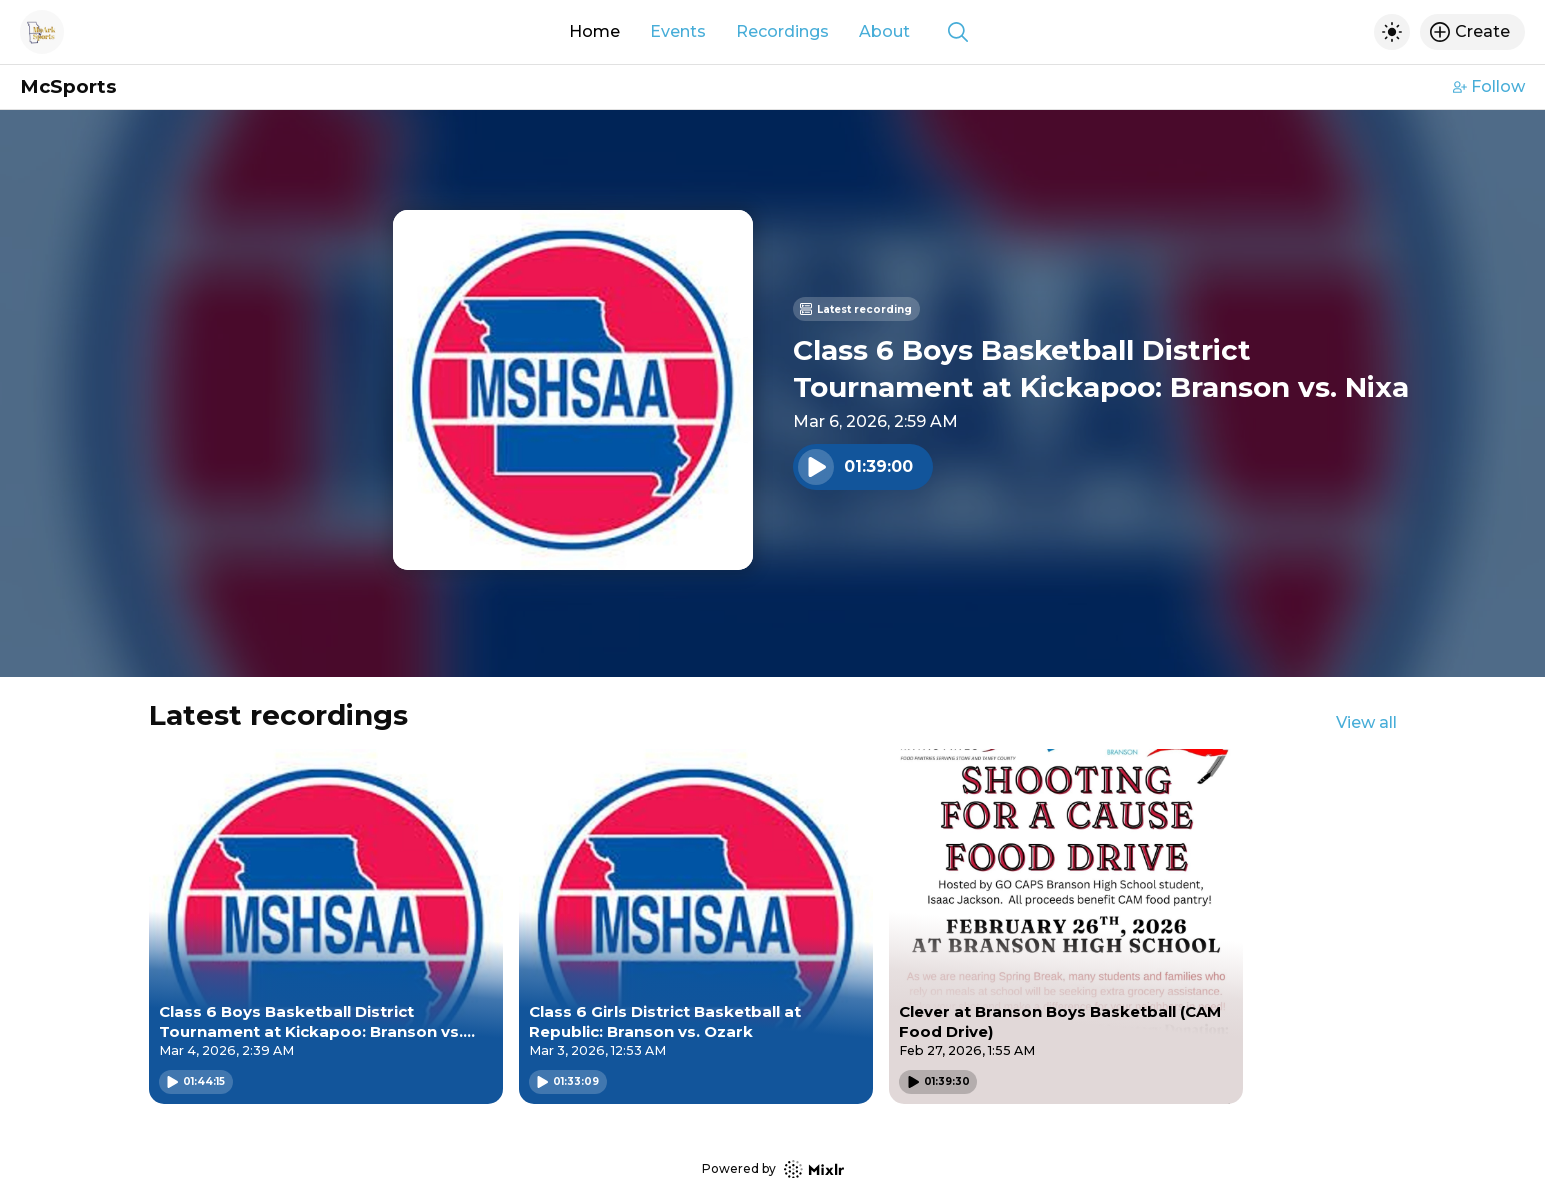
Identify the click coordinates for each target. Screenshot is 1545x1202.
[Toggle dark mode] (1392, 32)
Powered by (773, 1169)
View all (1366, 722)
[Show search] (958, 32)
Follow (1489, 86)
